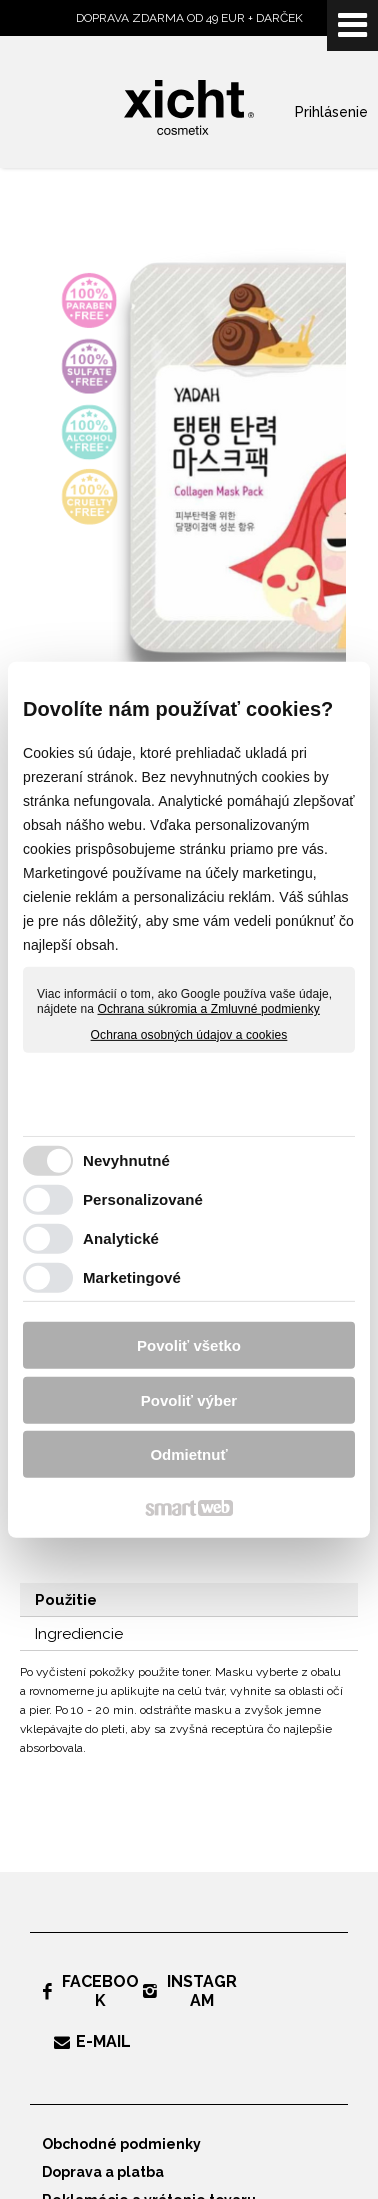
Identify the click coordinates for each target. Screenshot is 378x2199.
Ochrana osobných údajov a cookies (189, 1035)
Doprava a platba (103, 2172)
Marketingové (132, 1277)
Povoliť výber (189, 1400)
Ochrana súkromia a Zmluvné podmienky (209, 1009)
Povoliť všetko (189, 1345)
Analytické (121, 1238)
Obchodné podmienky (121, 2144)
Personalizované (143, 1199)
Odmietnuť (188, 1454)
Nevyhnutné (126, 1160)
